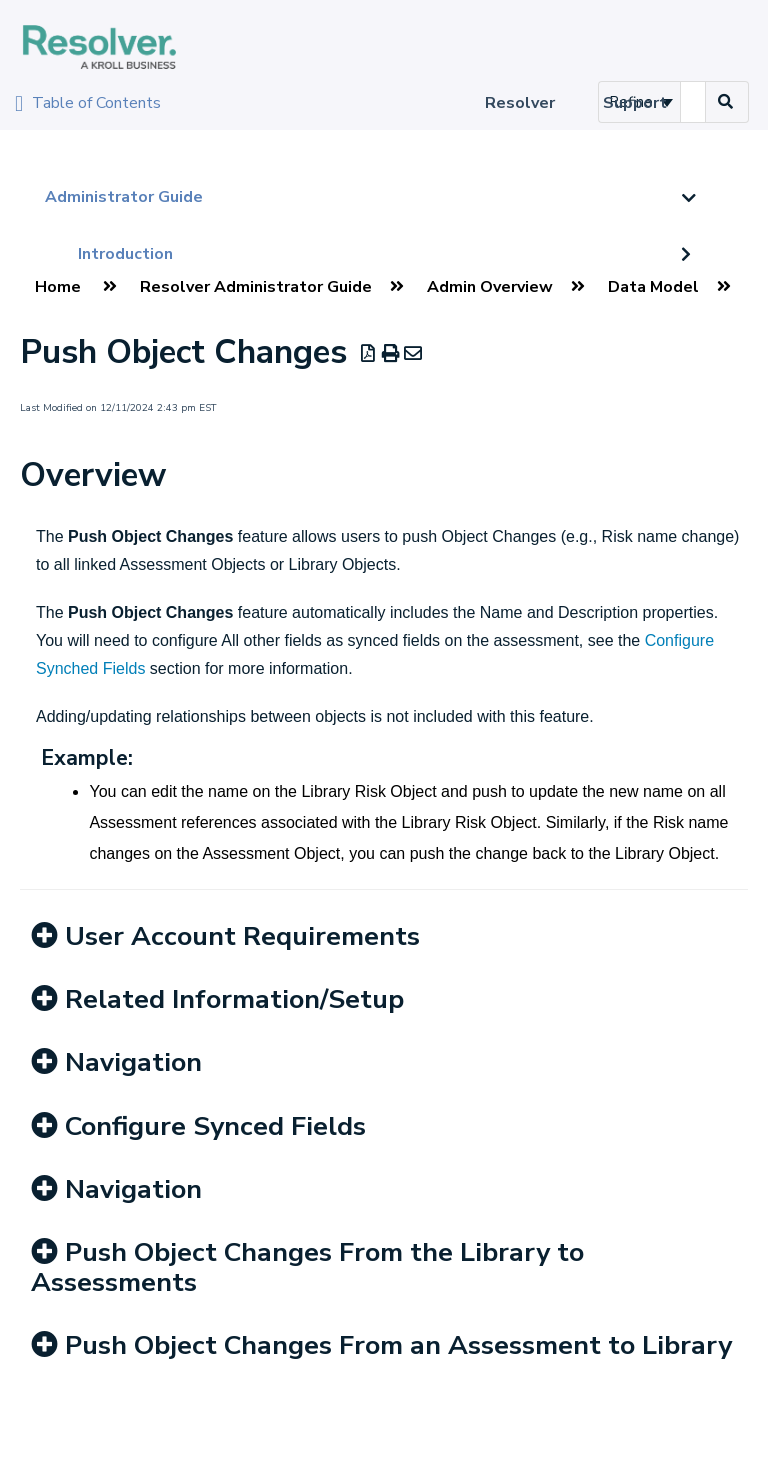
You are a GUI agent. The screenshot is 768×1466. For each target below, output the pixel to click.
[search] (693, 102)
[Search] (726, 102)
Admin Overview (490, 287)
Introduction (125, 254)
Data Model (653, 287)
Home (58, 287)
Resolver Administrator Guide (256, 287)
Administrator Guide (124, 197)
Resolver (520, 103)
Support (635, 103)
